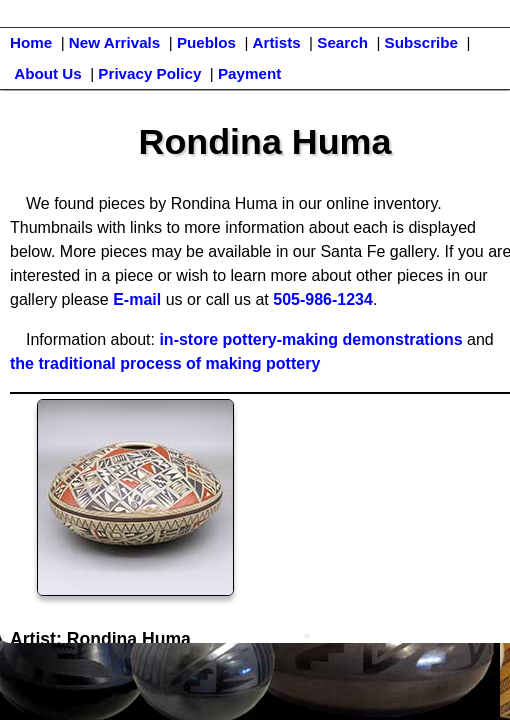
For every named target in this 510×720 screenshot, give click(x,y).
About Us (48, 73)
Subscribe (421, 42)
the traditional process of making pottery (165, 363)
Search (342, 42)
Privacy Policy (149, 73)
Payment (249, 73)
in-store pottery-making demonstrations (310, 339)
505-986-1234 (323, 299)
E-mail (137, 299)
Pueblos (206, 42)
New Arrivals (114, 42)
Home (31, 42)
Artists (277, 42)
